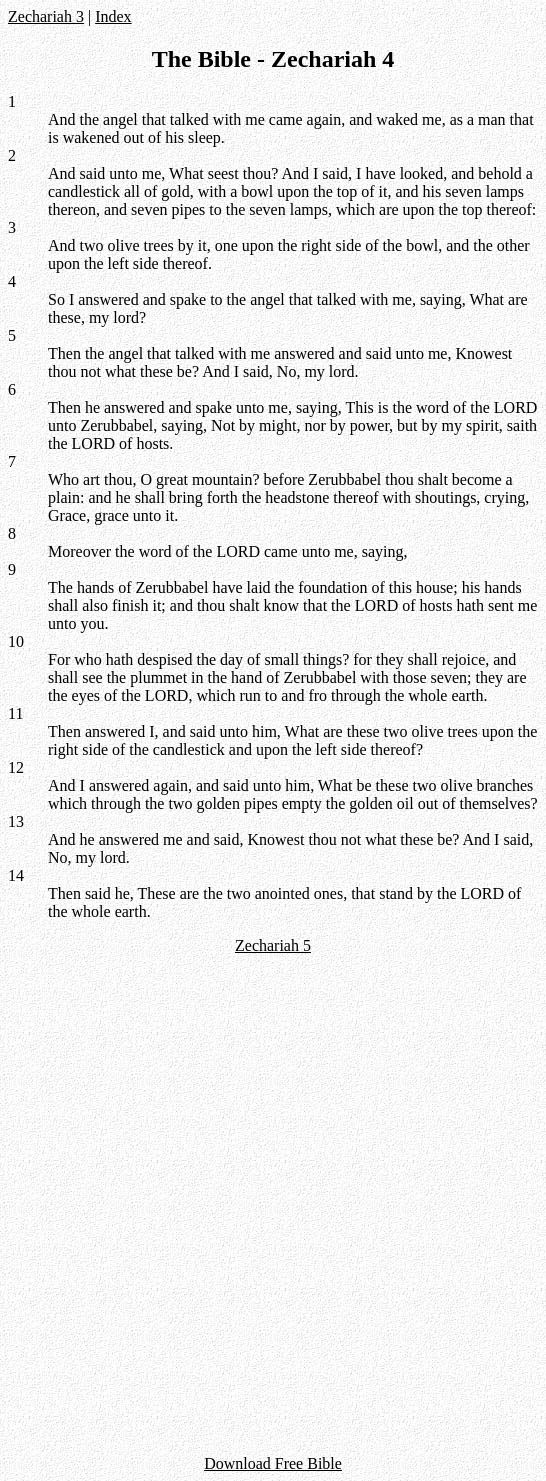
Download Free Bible (273, 1463)
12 (16, 767)
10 (16, 641)
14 (16, 875)
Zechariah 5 (273, 945)
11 (15, 713)
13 (16, 821)
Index (113, 16)
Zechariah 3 (46, 16)
